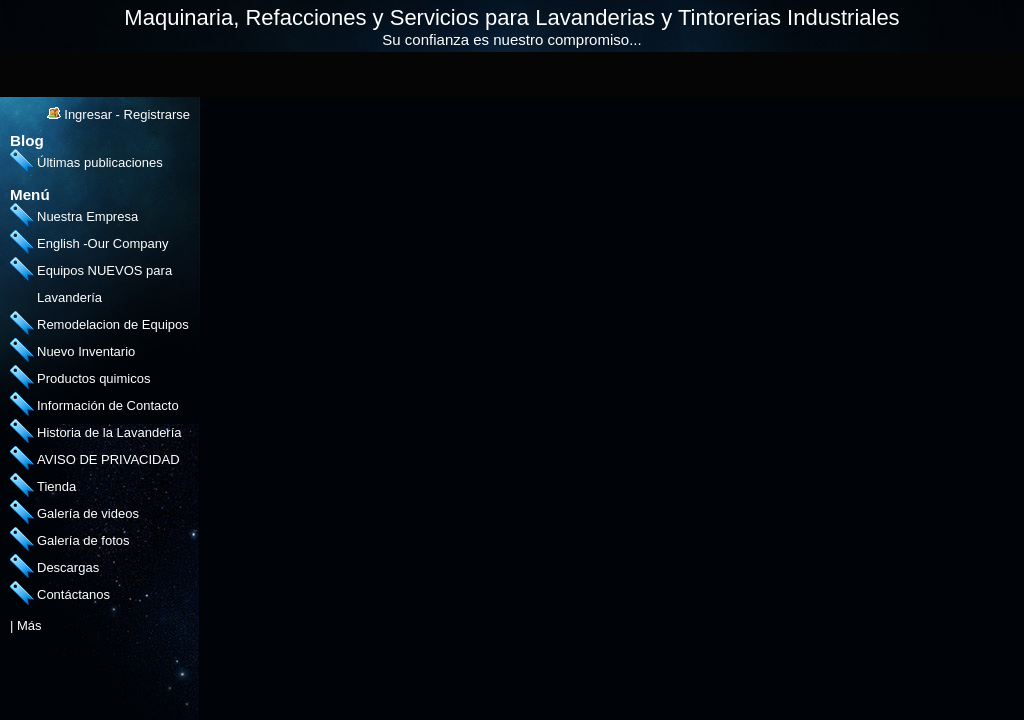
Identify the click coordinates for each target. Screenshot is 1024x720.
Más (29, 625)
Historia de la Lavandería (109, 432)
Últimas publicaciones (100, 162)
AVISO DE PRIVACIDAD (108, 459)
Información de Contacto (108, 405)
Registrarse (157, 114)
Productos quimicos (93, 378)
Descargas (68, 567)
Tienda (56, 486)
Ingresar (88, 114)
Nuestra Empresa (87, 216)
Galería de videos (88, 513)
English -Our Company (103, 243)
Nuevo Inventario (86, 351)
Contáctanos (73, 594)
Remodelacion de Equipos (113, 324)
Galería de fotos (83, 540)
